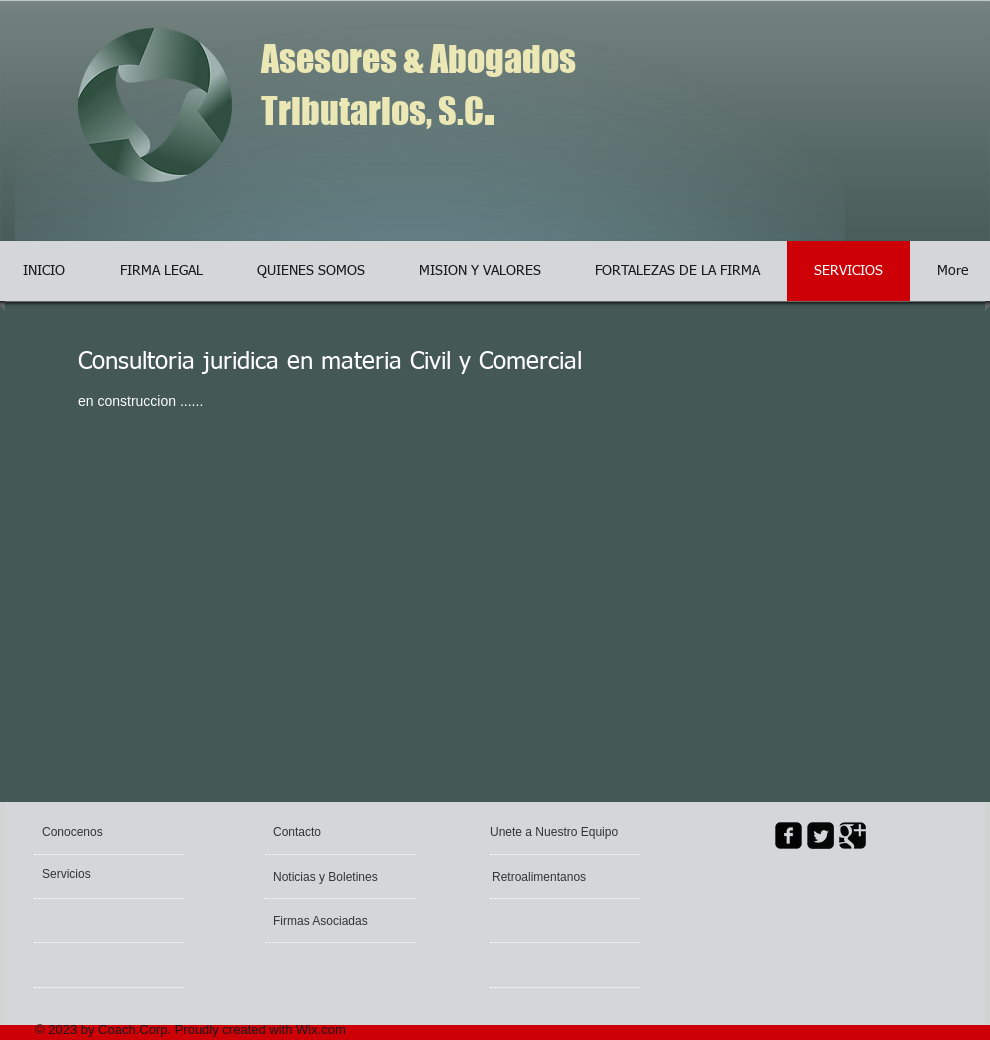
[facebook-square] (788, 835)
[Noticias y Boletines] (330, 877)
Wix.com (321, 1029)
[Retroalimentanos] (552, 877)
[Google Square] (852, 835)
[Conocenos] (118, 832)
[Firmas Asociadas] (327, 921)
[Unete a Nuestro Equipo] (556, 832)
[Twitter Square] (820, 835)
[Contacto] (320, 832)
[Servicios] (96, 874)
